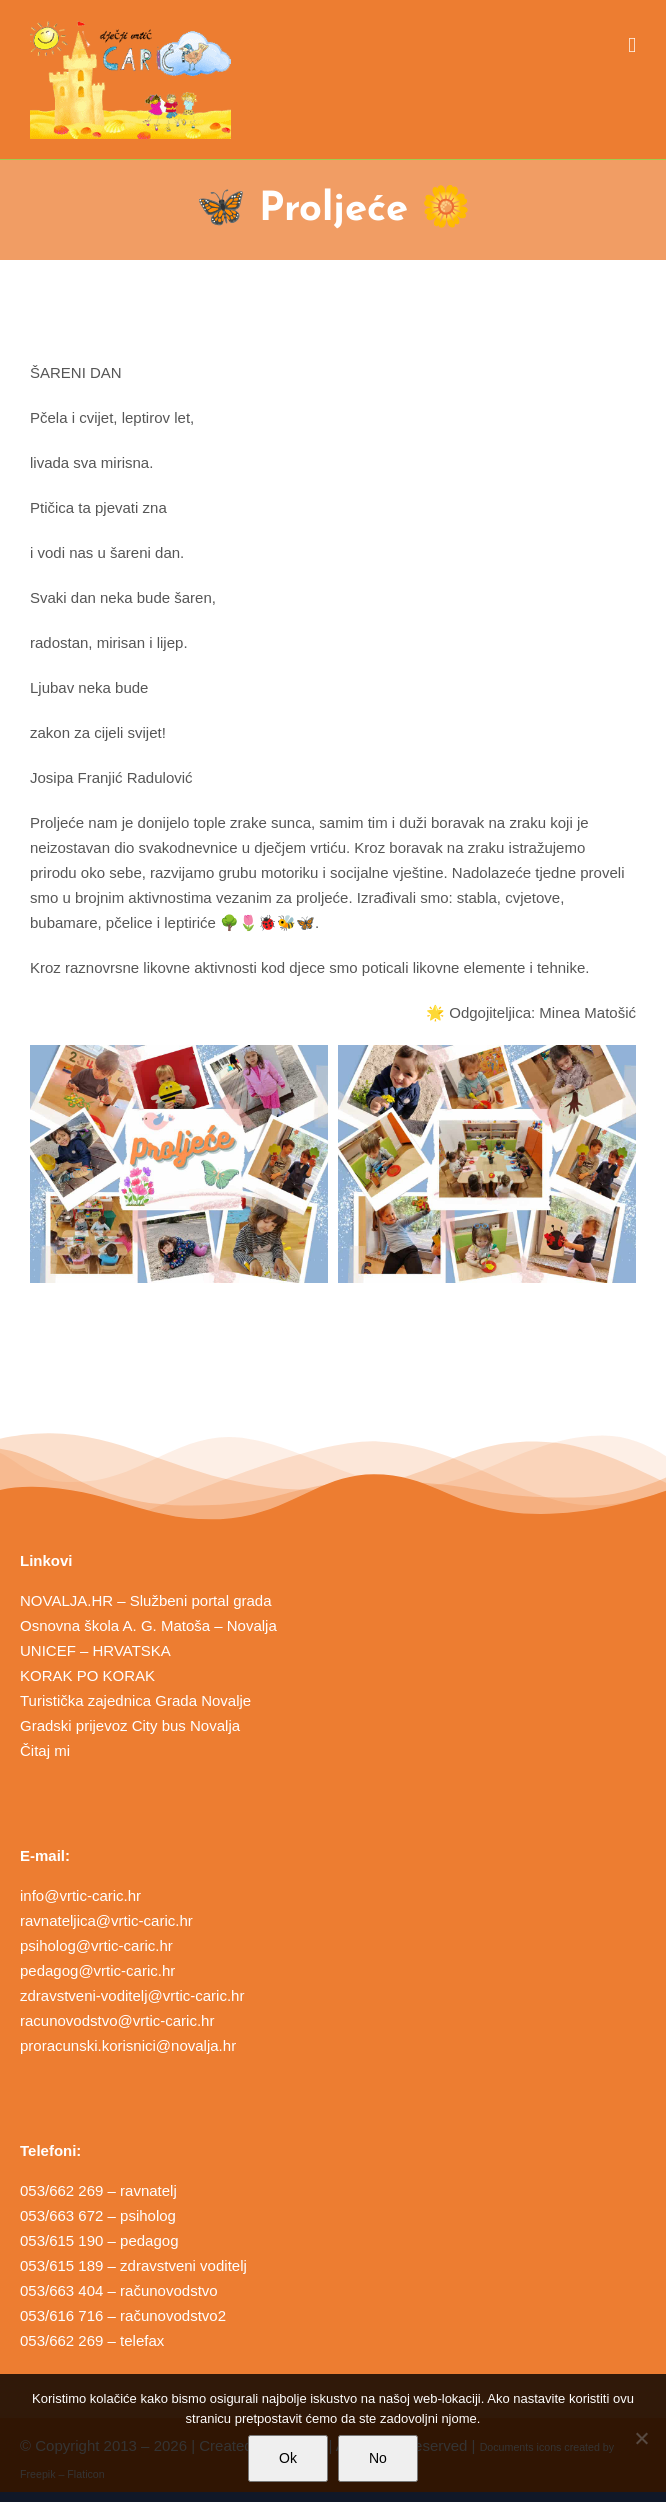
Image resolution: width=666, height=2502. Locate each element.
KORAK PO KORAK (87, 1675)
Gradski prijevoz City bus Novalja (130, 1725)
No (378, 2458)
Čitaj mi (45, 1750)
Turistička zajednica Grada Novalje (135, 1700)
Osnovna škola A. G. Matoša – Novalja (148, 1625)
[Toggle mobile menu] (632, 45)
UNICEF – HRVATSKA (95, 1650)
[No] (641, 2438)
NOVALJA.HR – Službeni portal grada (146, 1600)
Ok (288, 2458)
